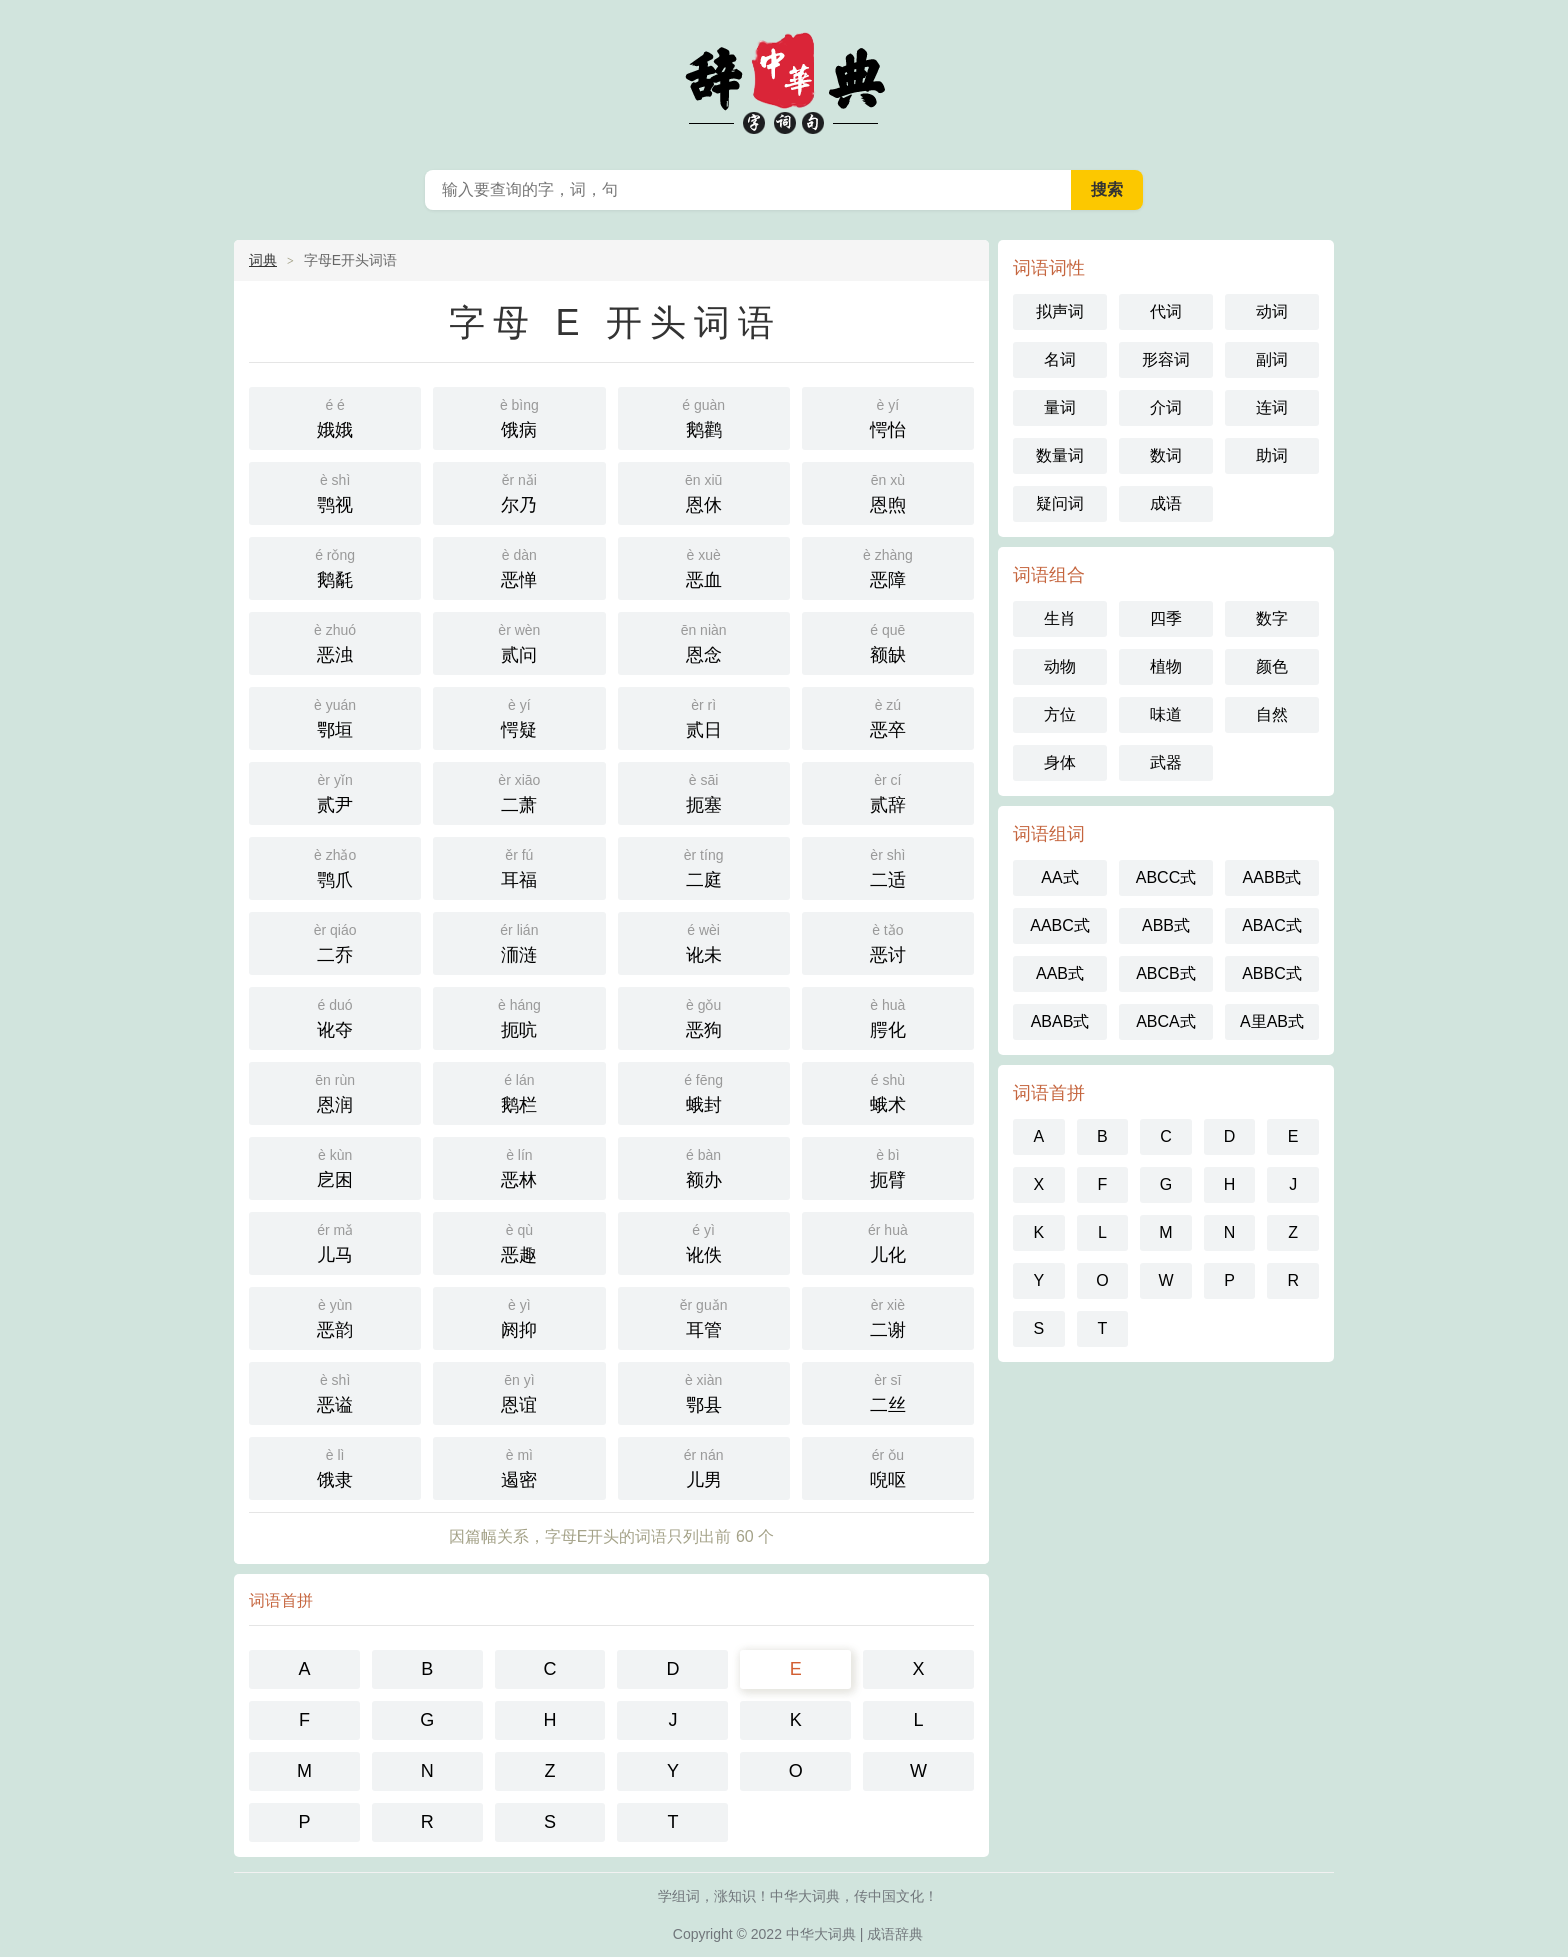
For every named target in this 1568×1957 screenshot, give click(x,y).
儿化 (888, 1241)
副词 (1272, 359)
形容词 (1166, 359)
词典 (263, 260)
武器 (1166, 762)
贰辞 (888, 791)
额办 (704, 1166)
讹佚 (704, 1241)
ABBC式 (1272, 973)
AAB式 (1060, 973)
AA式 (1059, 877)
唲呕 (888, 1466)
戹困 (335, 1166)
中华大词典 (821, 1934)
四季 (1166, 618)
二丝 (888, 1391)
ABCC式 (1166, 877)
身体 (1060, 762)
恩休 (704, 491)
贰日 (704, 716)
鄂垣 (335, 716)
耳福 (519, 866)
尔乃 (519, 491)
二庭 (704, 866)
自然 (1272, 714)
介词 (1166, 407)
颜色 (1272, 666)
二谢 (888, 1316)
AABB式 (1272, 877)
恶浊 (335, 641)
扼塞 (704, 791)
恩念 (704, 641)
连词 (1272, 407)
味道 (1166, 714)
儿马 (335, 1241)
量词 (1060, 407)
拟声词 (1060, 311)
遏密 (519, 1466)
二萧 (519, 791)
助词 (1272, 455)
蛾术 (888, 1091)
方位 (1060, 714)
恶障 (888, 566)
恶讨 (888, 941)
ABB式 (1166, 925)
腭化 (888, 1016)
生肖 (1060, 618)
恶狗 (704, 1016)
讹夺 (335, 1016)
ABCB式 (1166, 973)
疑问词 (1060, 503)
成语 (1166, 503)
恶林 (519, 1166)
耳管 (704, 1316)
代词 (1166, 311)
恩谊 (519, 1391)
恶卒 (888, 716)
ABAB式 (1060, 1021)
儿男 (704, 1466)
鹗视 (335, 491)
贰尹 (335, 791)
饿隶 (335, 1466)
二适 (888, 866)
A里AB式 (1272, 1021)
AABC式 (1060, 925)
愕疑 (519, 716)
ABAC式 (1272, 925)
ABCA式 (1166, 1021)
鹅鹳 (704, 416)
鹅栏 (519, 1091)
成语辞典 (895, 1934)
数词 (1166, 455)
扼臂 (888, 1166)
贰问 (519, 641)
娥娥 (335, 416)
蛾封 (704, 1091)
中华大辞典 (784, 80)
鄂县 (704, 1391)
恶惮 (519, 566)
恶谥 (335, 1391)
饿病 (519, 416)
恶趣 (519, 1241)
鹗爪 (335, 866)
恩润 (335, 1091)
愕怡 (888, 416)
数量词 (1060, 455)
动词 (1272, 311)
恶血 (704, 566)
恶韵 (335, 1316)
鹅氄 (335, 566)
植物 (1166, 666)
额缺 (888, 641)
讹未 (704, 941)
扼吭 (519, 1016)
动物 (1060, 666)
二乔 (335, 941)
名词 (1060, 359)
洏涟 (519, 941)
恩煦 (888, 491)
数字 (1272, 618)
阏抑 (519, 1316)
